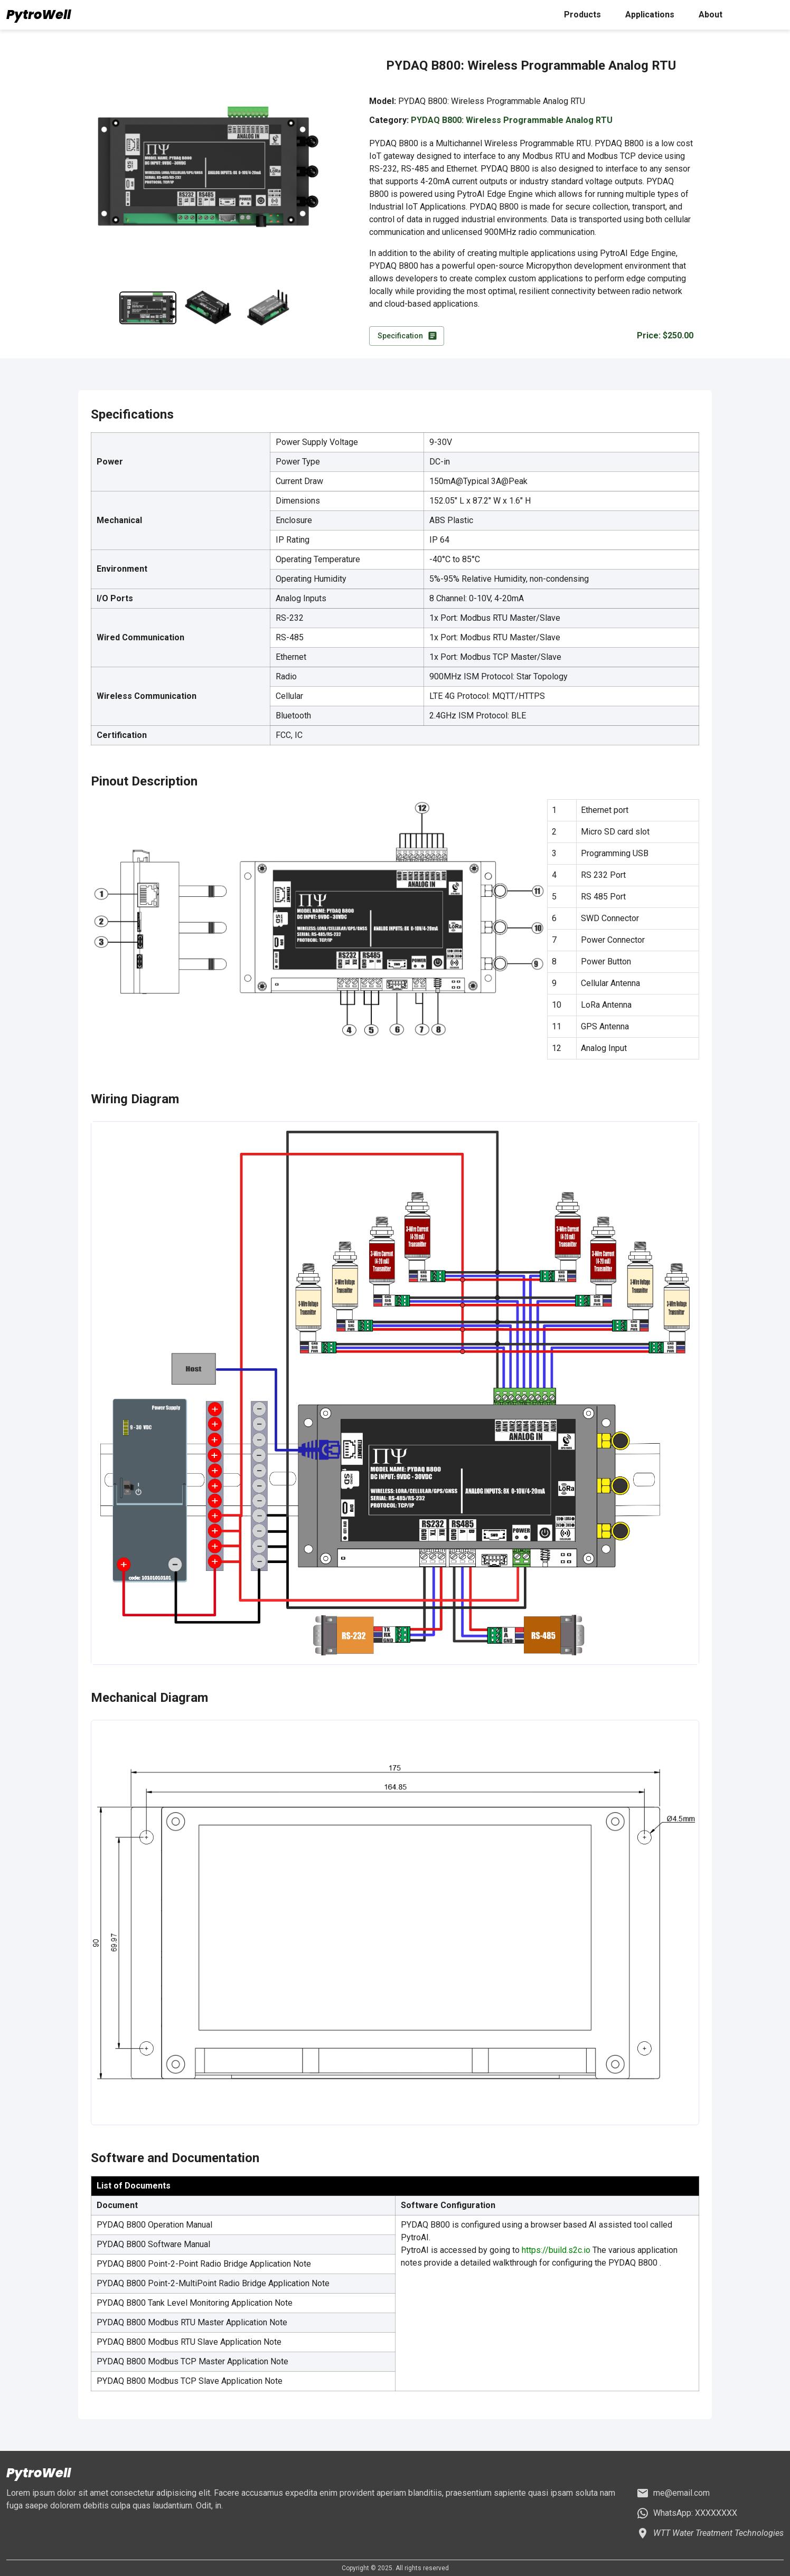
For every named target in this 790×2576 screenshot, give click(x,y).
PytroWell (38, 14)
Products (582, 15)
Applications (649, 15)
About (710, 15)
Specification (407, 336)
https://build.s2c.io (556, 2250)
